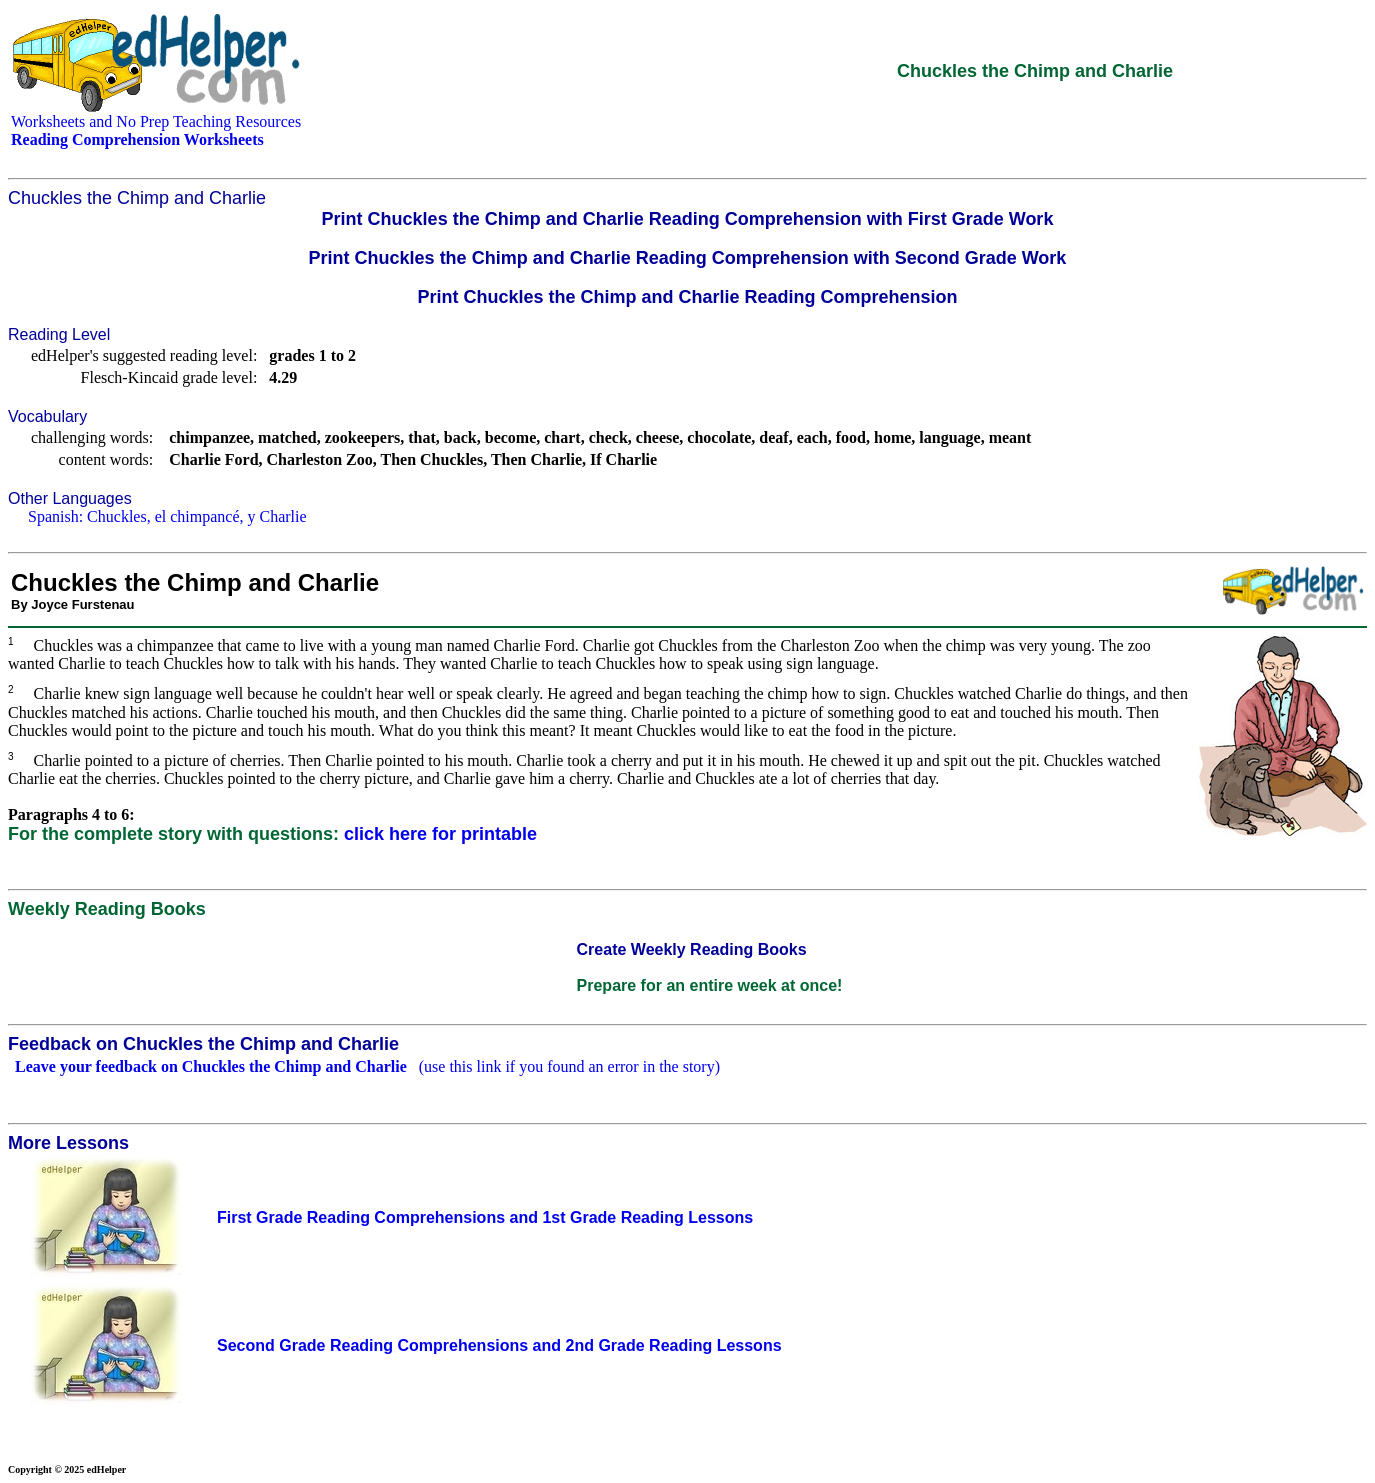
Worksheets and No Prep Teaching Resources (156, 121)
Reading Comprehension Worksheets (137, 139)
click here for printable (440, 834)
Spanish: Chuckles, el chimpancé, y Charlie (167, 516)
